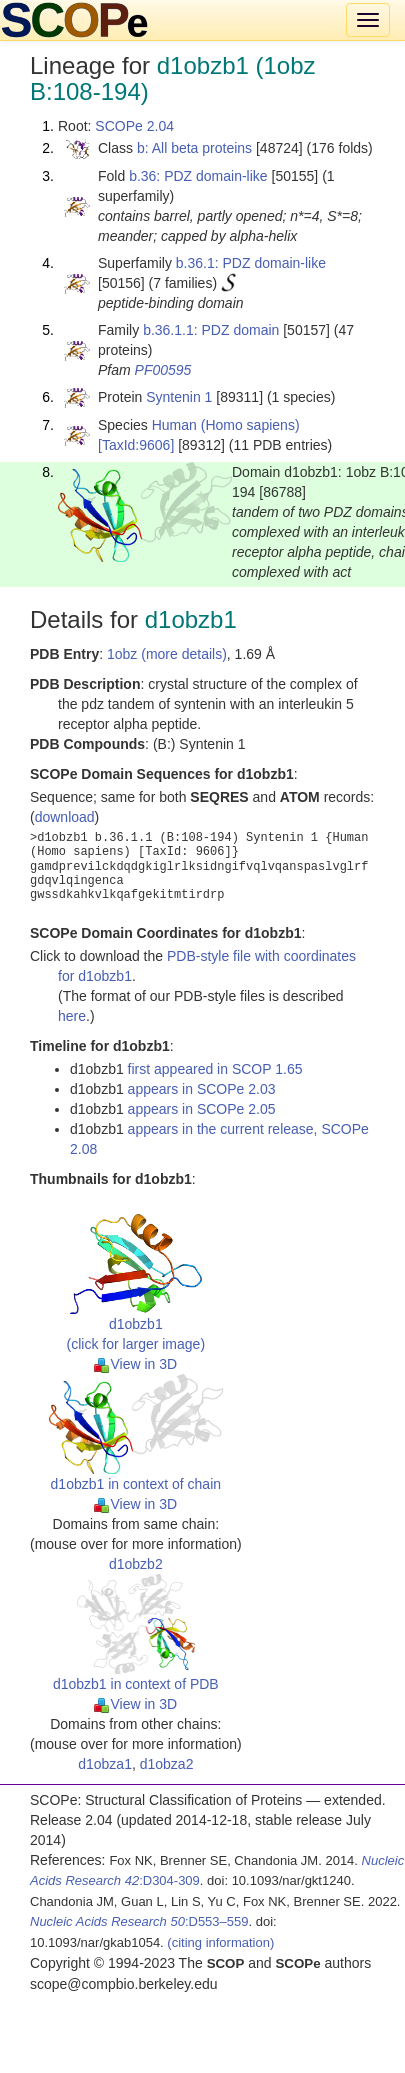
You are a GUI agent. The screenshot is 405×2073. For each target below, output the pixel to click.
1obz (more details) (167, 654)
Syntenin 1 (179, 397)
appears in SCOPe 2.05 (202, 1109)
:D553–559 (139, 1921)
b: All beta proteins (194, 148)
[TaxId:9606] (136, 445)
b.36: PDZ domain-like (198, 176)
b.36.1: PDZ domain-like (251, 263)
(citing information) (220, 1942)
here (72, 1016)
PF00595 (163, 370)
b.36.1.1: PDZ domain (211, 330)
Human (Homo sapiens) (226, 425)
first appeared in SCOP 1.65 (215, 1069)
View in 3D (135, 1364)
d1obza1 (105, 1764)
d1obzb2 (136, 1564)
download (65, 817)
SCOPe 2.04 (134, 126)
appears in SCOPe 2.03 (202, 1089)
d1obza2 (167, 1764)
